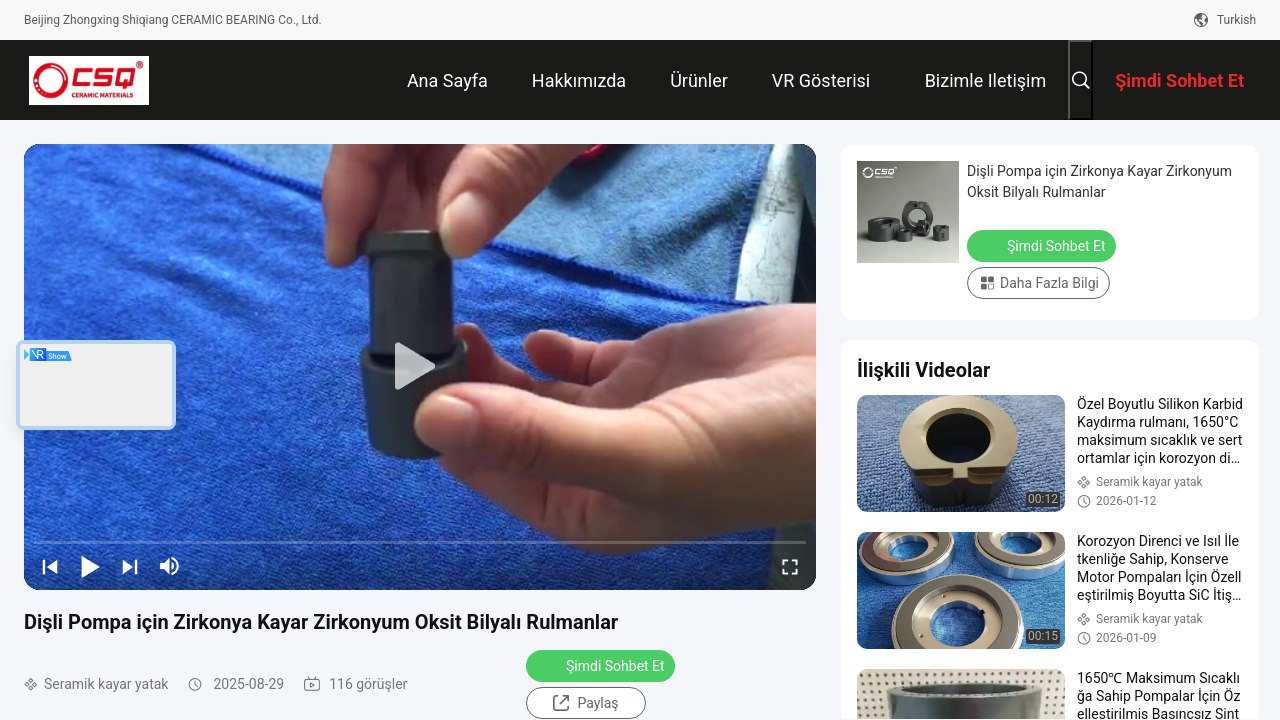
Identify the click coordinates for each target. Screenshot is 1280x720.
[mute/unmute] (170, 566)
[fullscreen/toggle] (790, 566)
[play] (420, 367)
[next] (130, 566)
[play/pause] (90, 566)
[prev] (50, 566)
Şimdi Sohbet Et (602, 665)
